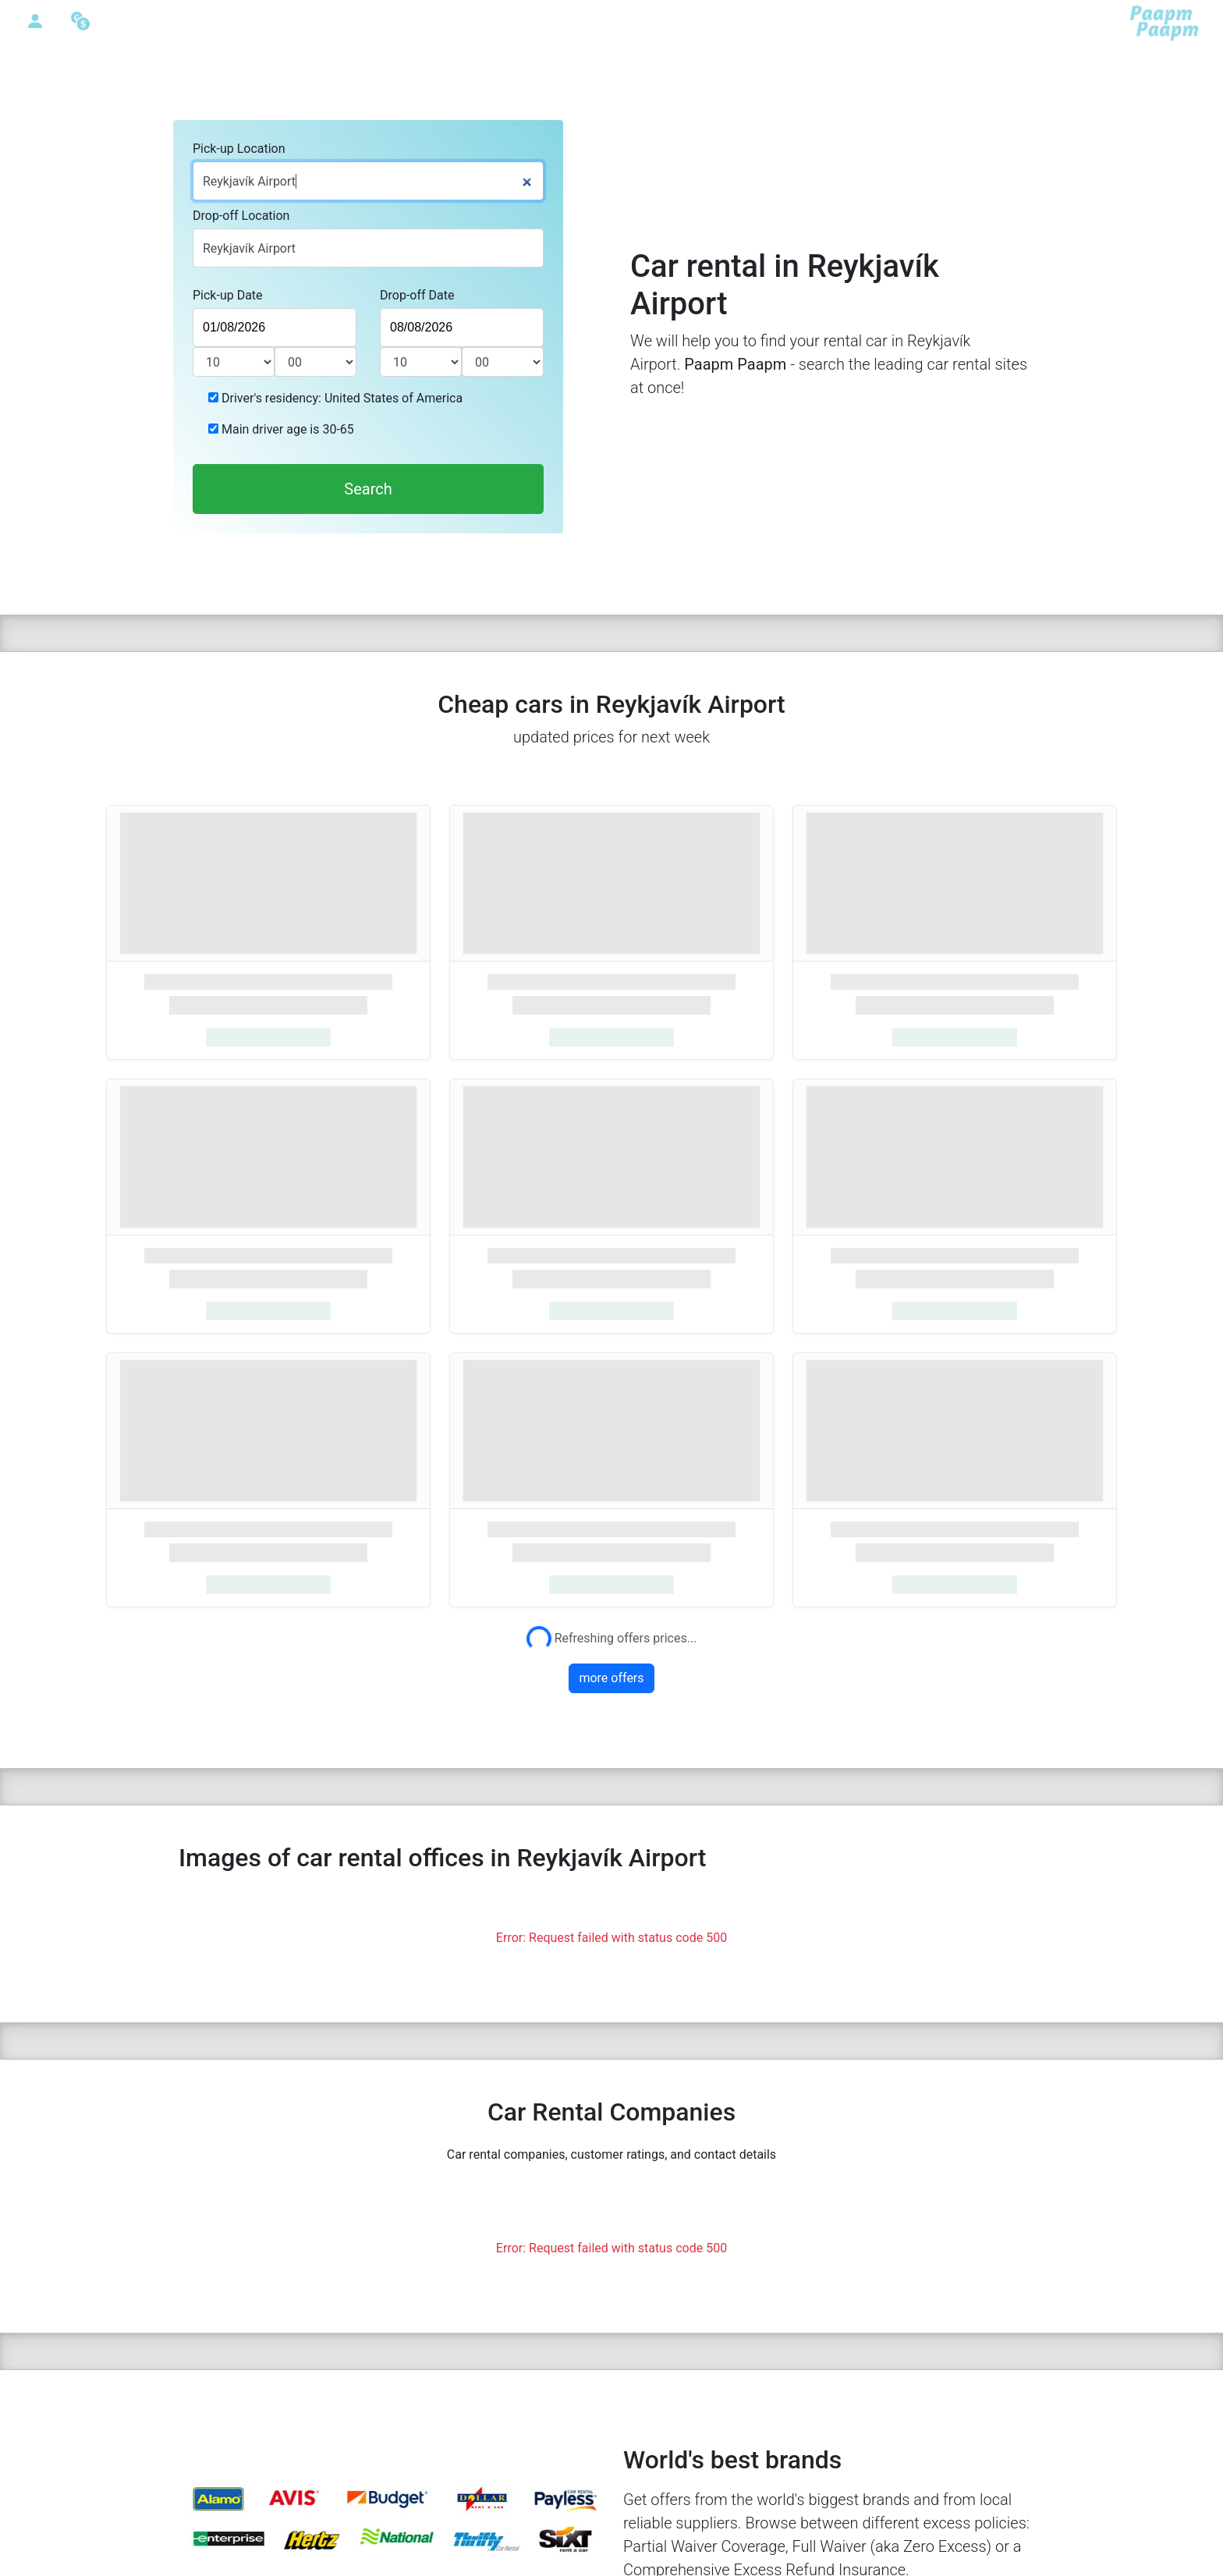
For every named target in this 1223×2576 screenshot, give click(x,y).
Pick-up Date (228, 295)
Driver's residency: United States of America (340, 398)
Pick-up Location (239, 148)
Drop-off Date (417, 295)
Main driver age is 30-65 (286, 429)
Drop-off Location (241, 215)
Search (368, 489)
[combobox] (368, 180)
